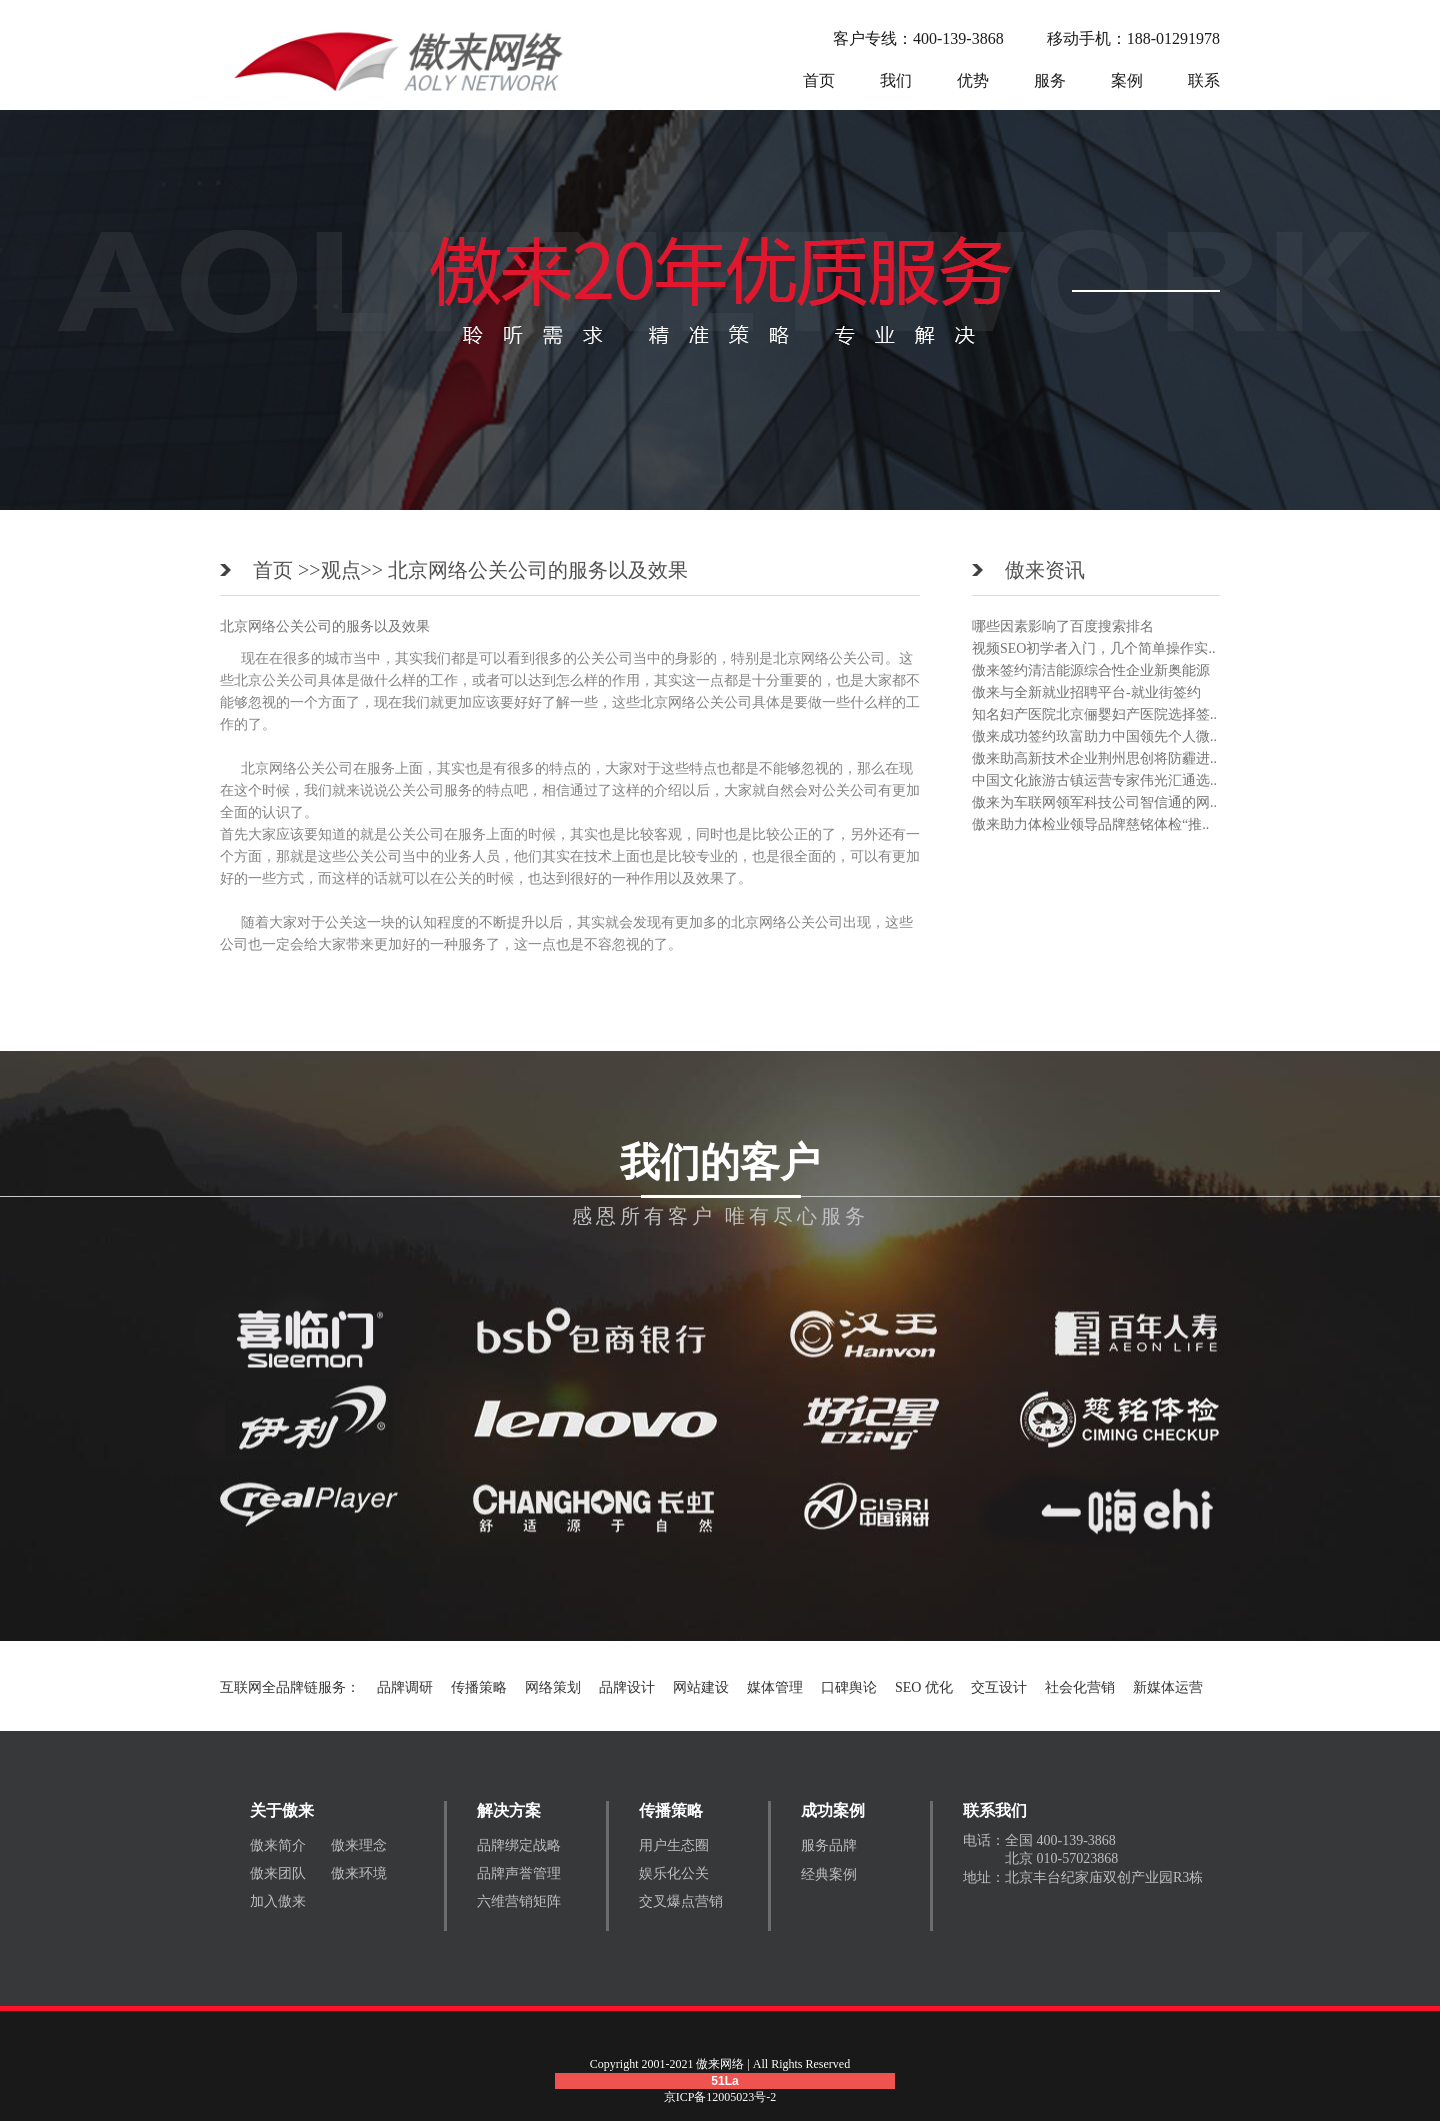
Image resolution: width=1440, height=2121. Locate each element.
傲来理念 (359, 1845)
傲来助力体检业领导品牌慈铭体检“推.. (1090, 824)
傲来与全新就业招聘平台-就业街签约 (1086, 692)
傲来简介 (278, 1845)
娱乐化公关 (674, 1873)
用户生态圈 (674, 1845)
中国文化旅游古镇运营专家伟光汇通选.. (1094, 780)
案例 (1127, 80)
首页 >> (287, 570)
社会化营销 (1080, 1687)
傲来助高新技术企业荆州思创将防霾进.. (1094, 758)
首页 (819, 80)
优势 (973, 80)
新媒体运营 (1168, 1687)
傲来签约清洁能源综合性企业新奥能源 (1091, 670)
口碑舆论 (849, 1687)
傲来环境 (359, 1873)
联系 (1204, 80)
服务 (1050, 80)
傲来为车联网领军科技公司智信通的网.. (1094, 802)
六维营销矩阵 (519, 1901)
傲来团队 (278, 1873)
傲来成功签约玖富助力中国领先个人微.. (1094, 736)
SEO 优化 (924, 1687)
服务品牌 (829, 1845)
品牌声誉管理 (519, 1873)
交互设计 (999, 1687)
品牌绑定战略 (519, 1845)
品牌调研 (405, 1687)
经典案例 (829, 1874)
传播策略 (479, 1687)
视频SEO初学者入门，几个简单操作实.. (1093, 648)
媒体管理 (775, 1687)
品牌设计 (627, 1687)
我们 (896, 80)
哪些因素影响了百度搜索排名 (1063, 626)
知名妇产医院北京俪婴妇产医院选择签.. (1094, 714)
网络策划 (553, 1687)
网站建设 (701, 1687)
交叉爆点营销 (681, 1901)
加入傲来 (278, 1901)
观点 (341, 570)
